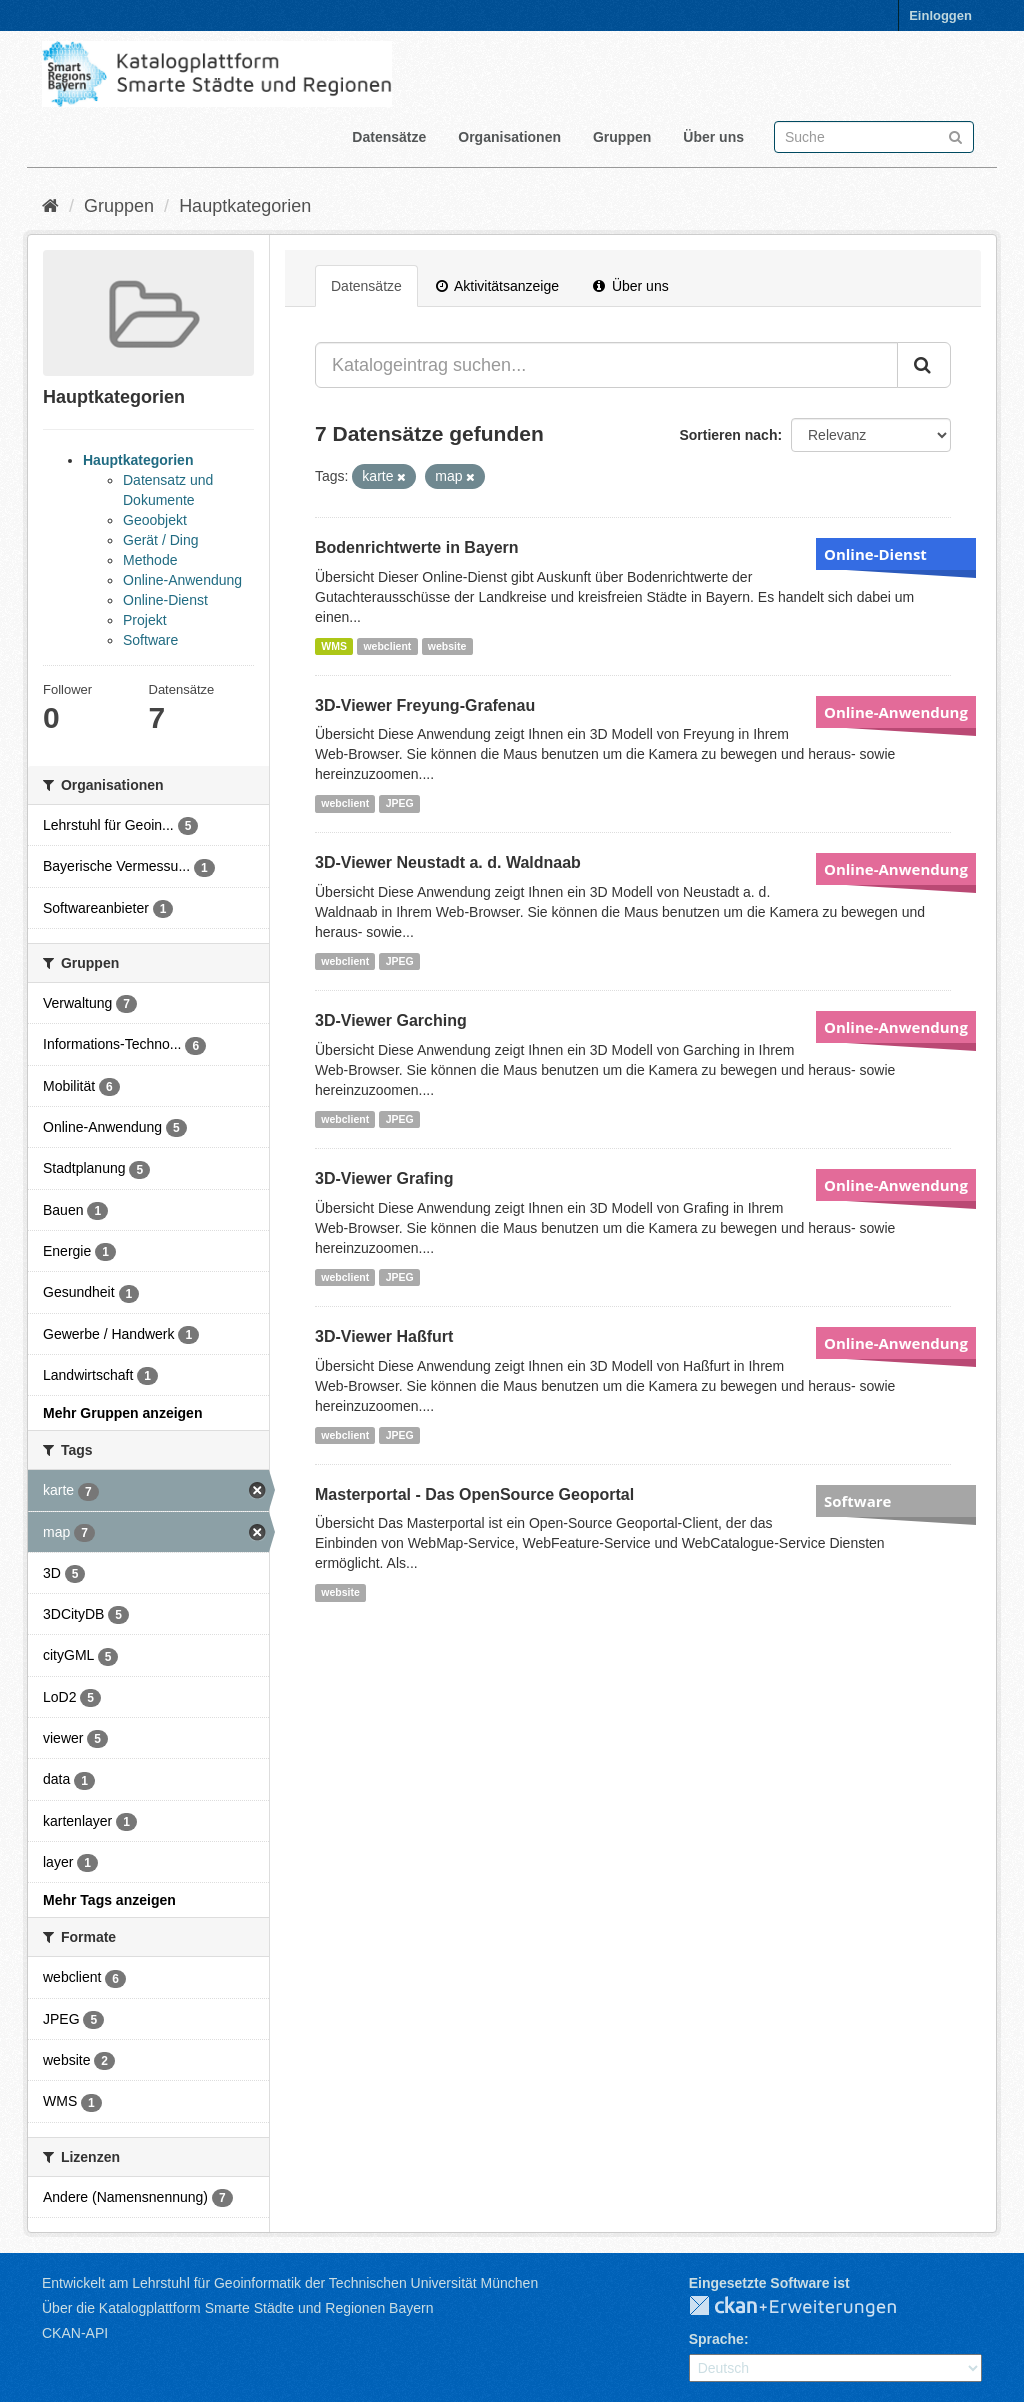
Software (150, 640)
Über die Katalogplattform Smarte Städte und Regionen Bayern (237, 2308)
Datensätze (389, 137)
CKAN (809, 2307)
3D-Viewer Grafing (384, 1178)
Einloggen (940, 15)
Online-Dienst (165, 600)
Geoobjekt (155, 520)
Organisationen (509, 137)
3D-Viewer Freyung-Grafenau (425, 705)
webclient (387, 646)
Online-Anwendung (182, 580)
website (447, 646)
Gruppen (622, 137)
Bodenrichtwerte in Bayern (417, 547)
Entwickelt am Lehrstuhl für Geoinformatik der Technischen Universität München (290, 2283)
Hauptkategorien (245, 206)
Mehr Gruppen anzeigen (122, 1413)
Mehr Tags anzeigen (109, 1900)
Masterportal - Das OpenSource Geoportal (474, 1494)
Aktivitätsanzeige (497, 286)
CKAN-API (75, 2333)
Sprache (716, 2339)
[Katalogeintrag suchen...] (606, 365)
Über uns (713, 137)
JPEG (400, 803)
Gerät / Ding (160, 540)
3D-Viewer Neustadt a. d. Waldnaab (448, 862)
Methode (150, 560)
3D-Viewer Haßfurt (384, 1336)
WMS (334, 646)
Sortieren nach (728, 435)
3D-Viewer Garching (391, 1020)
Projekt (145, 620)
